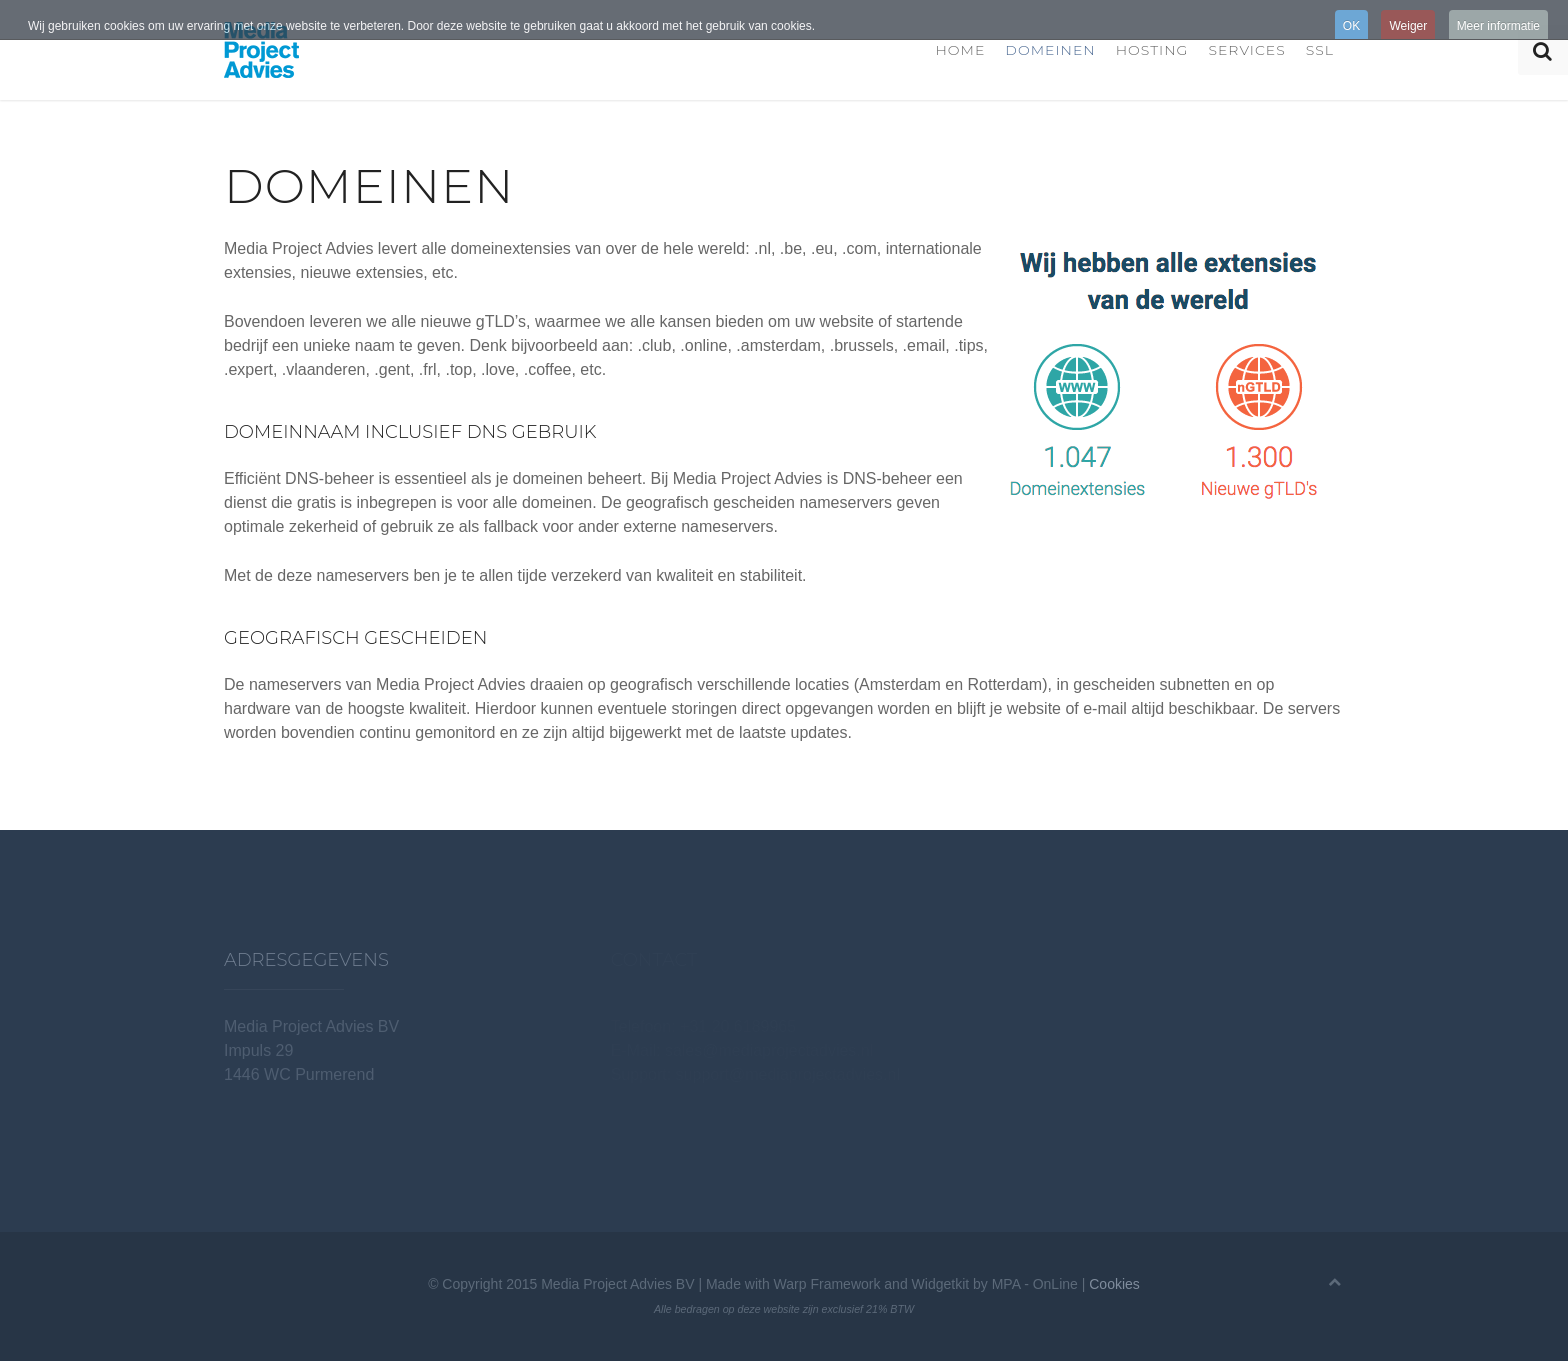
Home (960, 50)
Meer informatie (1498, 26)
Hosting (1152, 50)
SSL (1320, 50)
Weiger (1408, 26)
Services (1246, 50)
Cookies (1114, 1284)
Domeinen (1050, 50)
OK (1351, 26)
